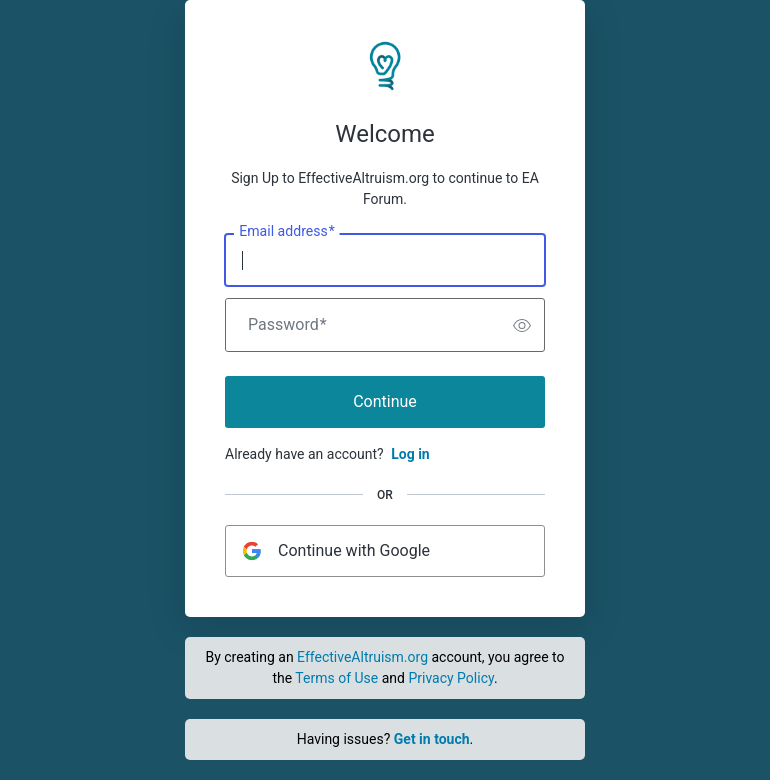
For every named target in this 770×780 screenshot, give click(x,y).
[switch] (522, 325)
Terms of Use (336, 678)
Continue (385, 401)
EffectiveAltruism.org (362, 657)
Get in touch (432, 739)
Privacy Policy (450, 678)
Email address (286, 232)
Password (287, 325)
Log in (410, 454)
